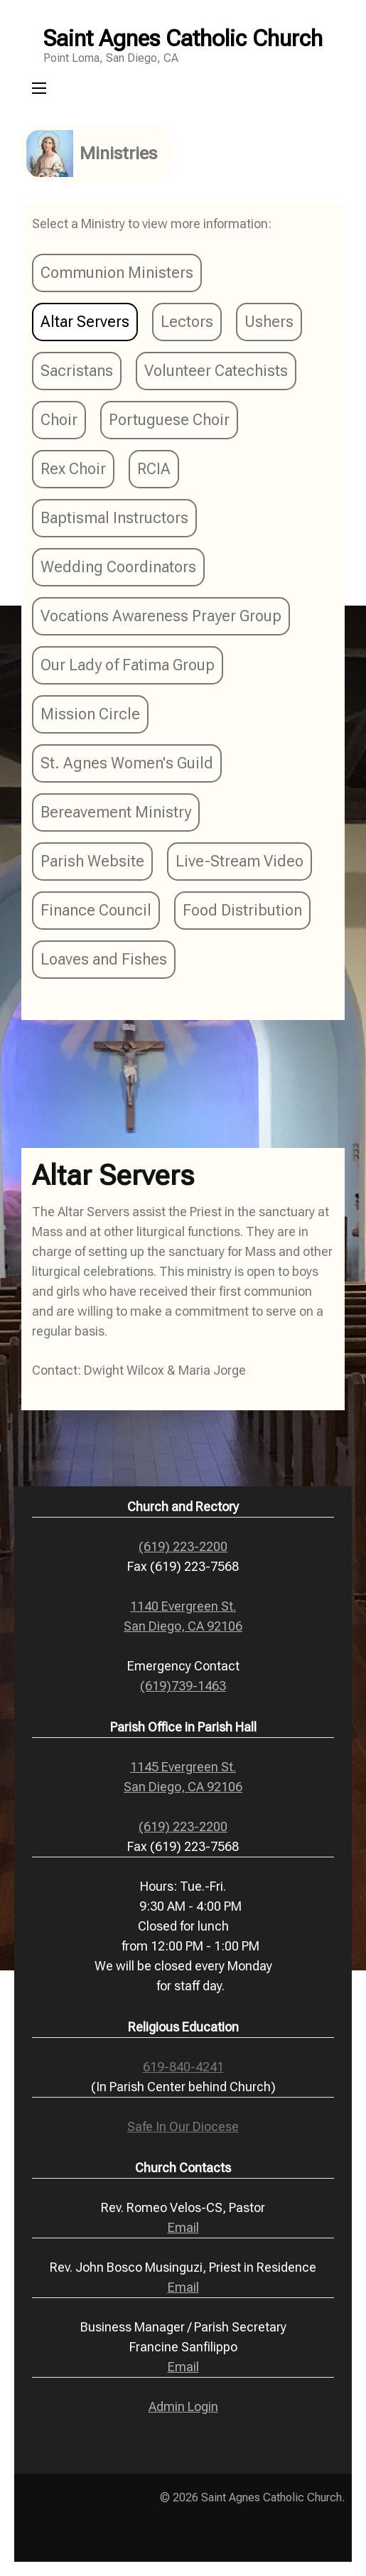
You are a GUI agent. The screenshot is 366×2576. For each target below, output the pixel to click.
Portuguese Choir (169, 420)
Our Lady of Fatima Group (128, 665)
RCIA (154, 469)
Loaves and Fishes (104, 959)
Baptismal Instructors (114, 518)
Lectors (187, 322)
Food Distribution (242, 910)
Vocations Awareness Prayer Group (161, 616)
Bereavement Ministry (116, 812)
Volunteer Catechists (216, 371)
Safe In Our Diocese (183, 2126)
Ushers (269, 322)
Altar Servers (85, 322)
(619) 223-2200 (183, 1546)
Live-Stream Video (239, 861)
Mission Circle (90, 714)
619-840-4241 (183, 2066)
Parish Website (92, 861)
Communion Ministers (117, 272)
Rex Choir (73, 469)
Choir (59, 420)
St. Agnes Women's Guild (127, 763)
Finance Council (96, 910)
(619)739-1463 (183, 1685)
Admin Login (183, 2406)
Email (183, 2227)
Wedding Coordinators (118, 567)
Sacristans (77, 371)
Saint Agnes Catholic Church (183, 38)
